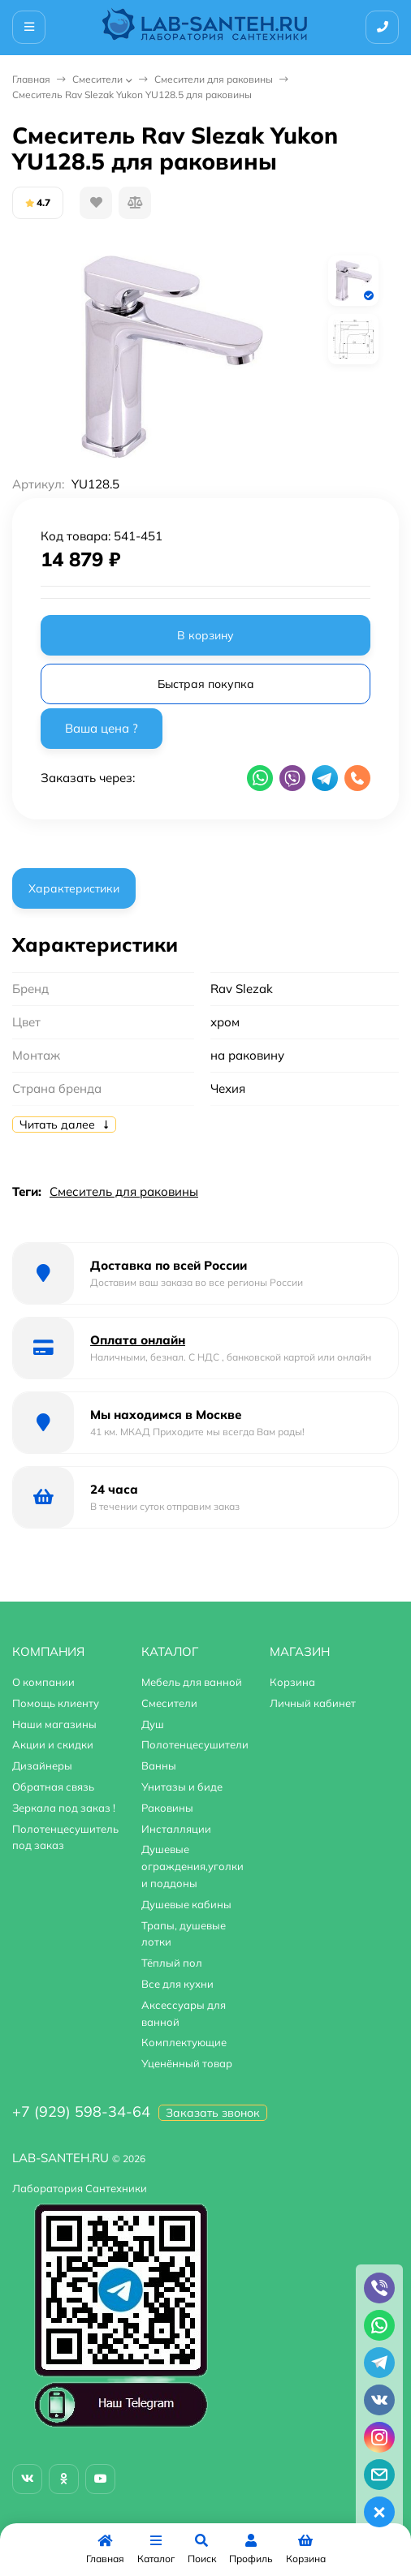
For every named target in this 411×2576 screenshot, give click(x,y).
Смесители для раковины (213, 79)
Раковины (167, 1807)
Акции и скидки (52, 1744)
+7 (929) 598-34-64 (81, 2111)
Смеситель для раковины (124, 1191)
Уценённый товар (186, 2063)
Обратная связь (53, 1786)
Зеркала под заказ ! (63, 1807)
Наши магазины (54, 1724)
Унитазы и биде (182, 1786)
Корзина (292, 1681)
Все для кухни (177, 1983)
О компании (43, 1681)
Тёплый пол (171, 1962)
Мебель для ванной (191, 1681)
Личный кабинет (313, 1703)
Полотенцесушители (195, 1744)
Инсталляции (176, 1828)
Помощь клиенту (55, 1703)
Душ (152, 1724)
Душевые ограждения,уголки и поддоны (192, 1866)
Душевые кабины (186, 1904)
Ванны (158, 1765)
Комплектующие (184, 2042)
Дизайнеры (42, 1765)
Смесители (97, 79)
